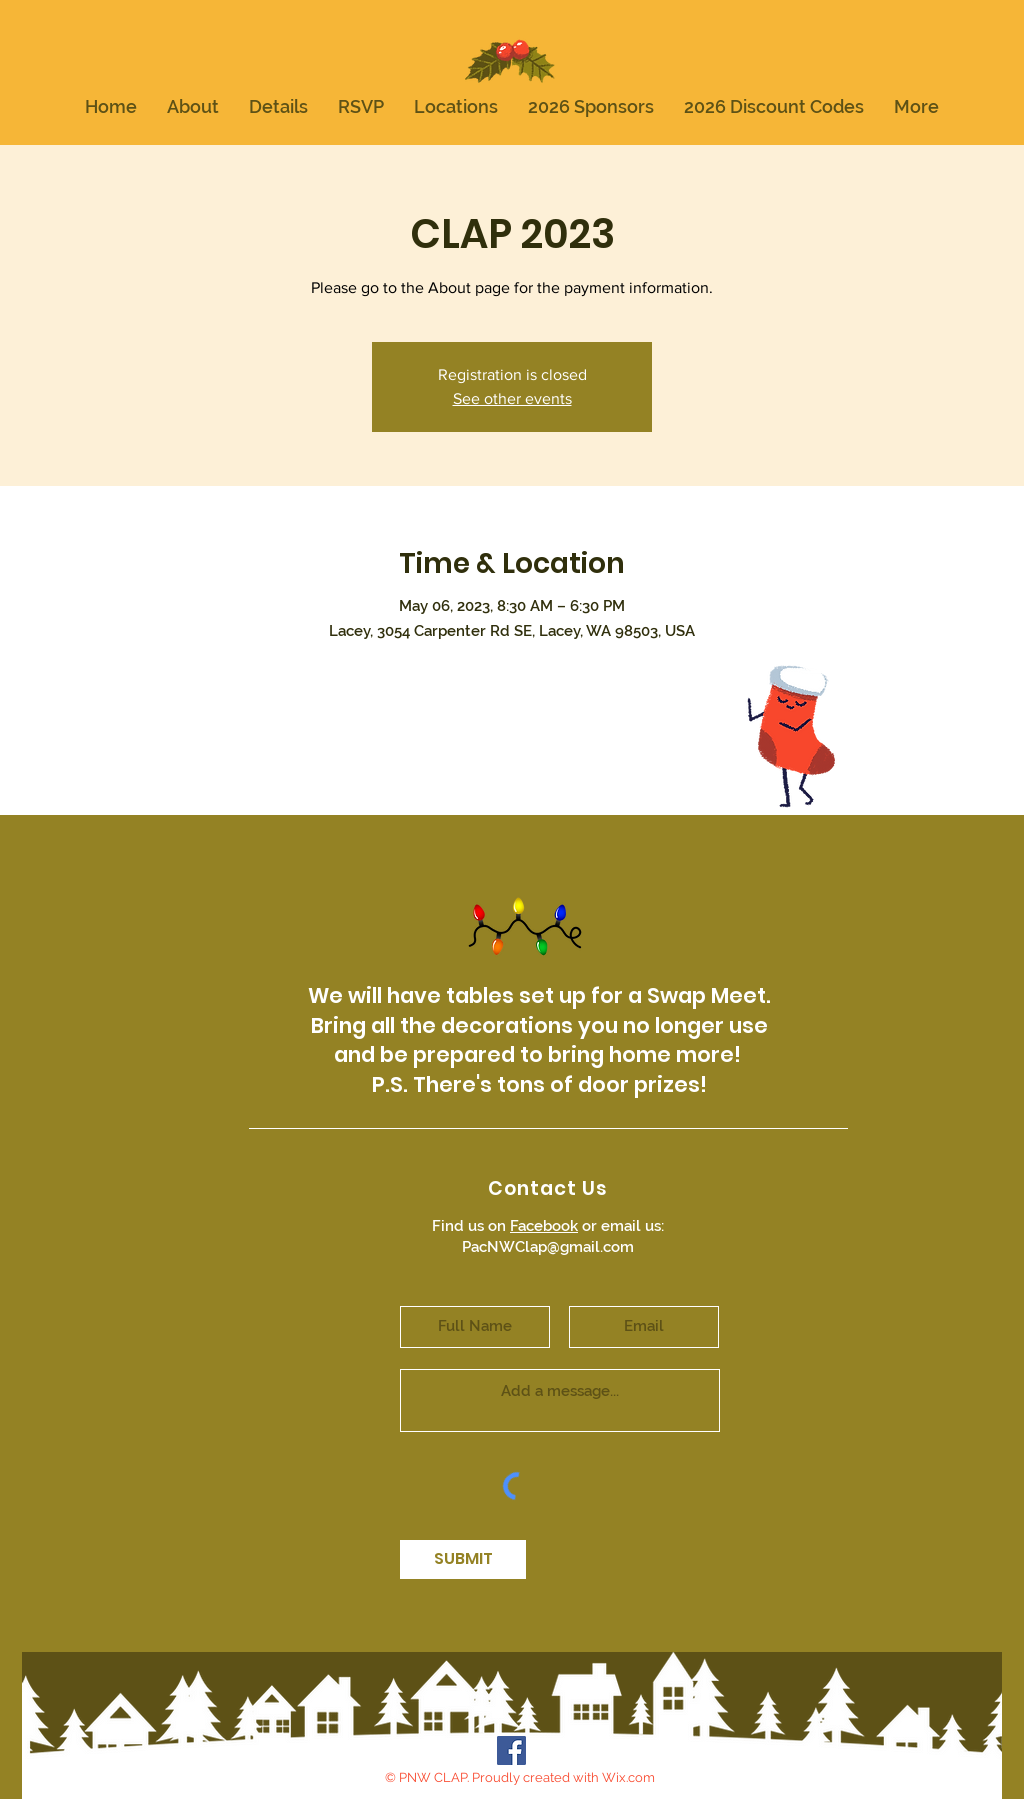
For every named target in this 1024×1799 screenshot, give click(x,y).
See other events (512, 398)
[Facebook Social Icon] (511, 1750)
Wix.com (628, 1777)
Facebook (544, 1226)
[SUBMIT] (463, 1559)
